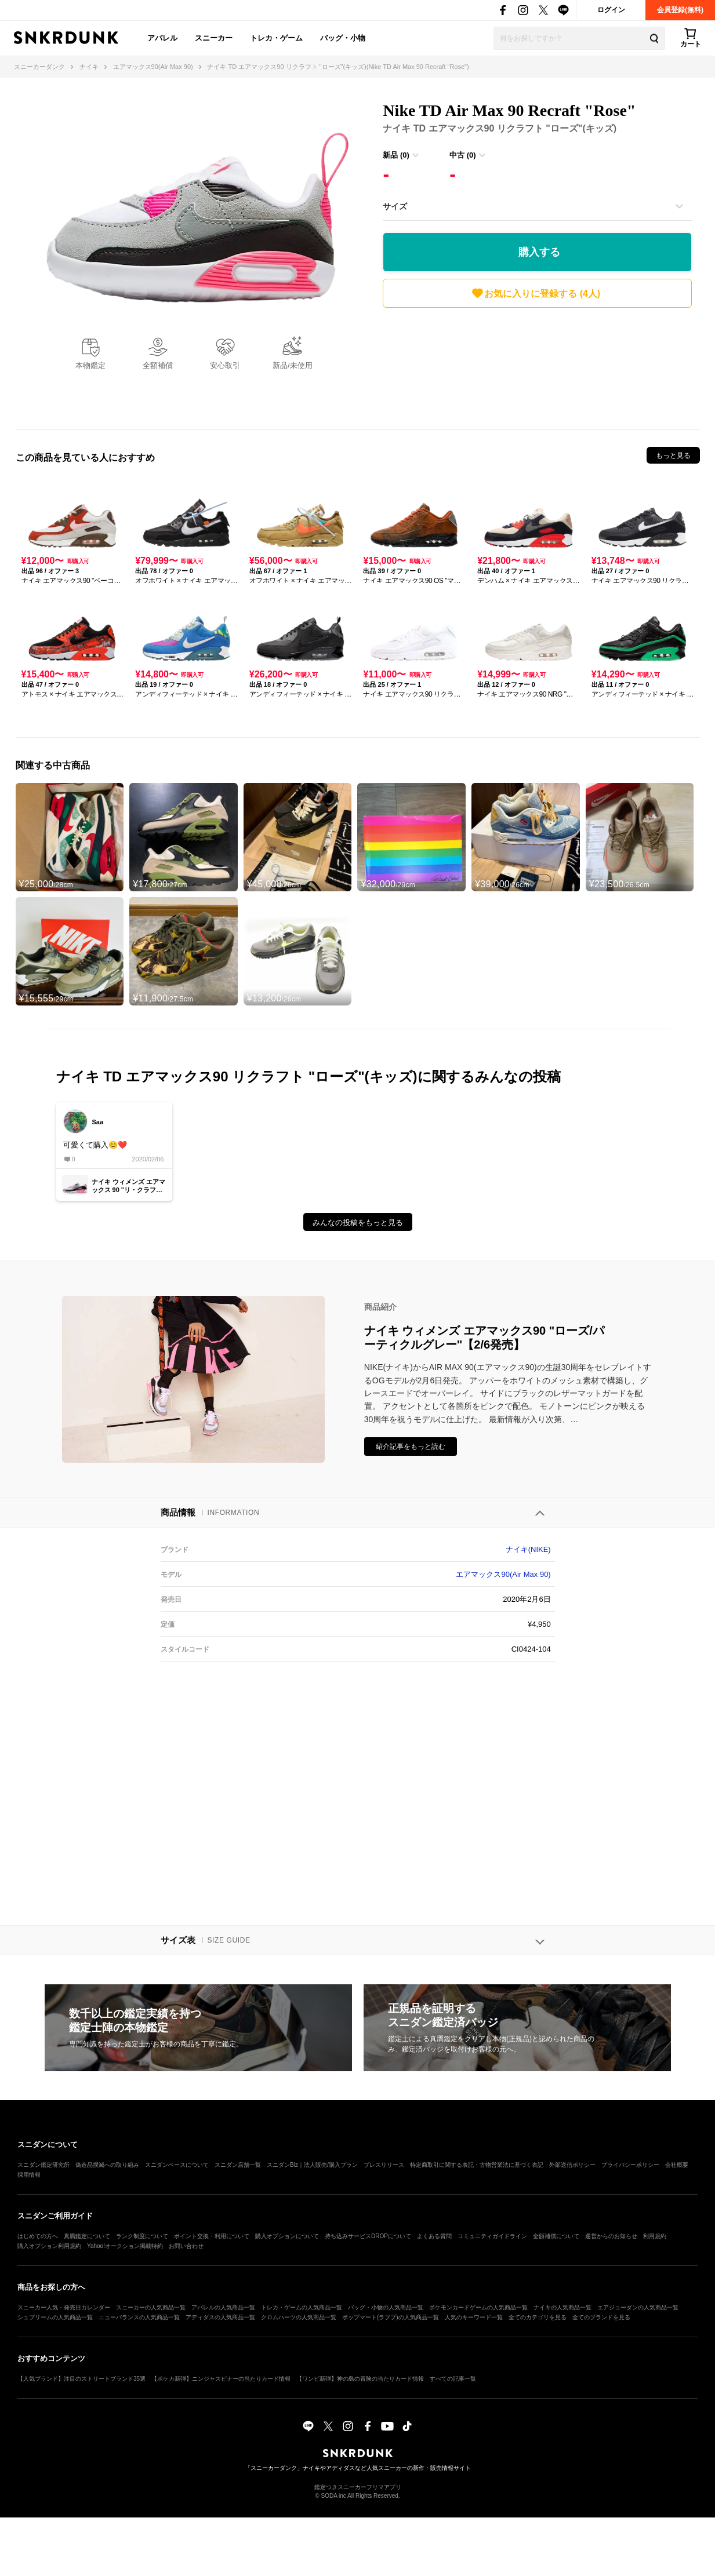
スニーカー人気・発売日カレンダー (63, 2307)
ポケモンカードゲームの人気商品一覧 (478, 2307)
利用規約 (654, 2236)
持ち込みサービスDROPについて (368, 2236)
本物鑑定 (90, 365)
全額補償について (556, 2236)
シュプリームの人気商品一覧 (55, 2317)
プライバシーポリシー (630, 2165)
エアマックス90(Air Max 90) (503, 1574)
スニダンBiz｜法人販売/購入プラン (312, 2165)
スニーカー (214, 38)
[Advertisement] (537, 366)
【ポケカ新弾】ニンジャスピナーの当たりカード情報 (221, 2378)
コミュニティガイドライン (492, 2236)
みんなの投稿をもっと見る (358, 1222)
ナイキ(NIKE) (528, 1549)
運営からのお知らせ (611, 2236)
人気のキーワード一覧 (474, 2317)
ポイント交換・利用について (211, 2236)
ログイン (611, 10)
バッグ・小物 (342, 38)
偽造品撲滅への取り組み (107, 2165)
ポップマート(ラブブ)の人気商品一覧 (390, 2317)
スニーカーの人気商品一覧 (151, 2307)
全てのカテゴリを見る (538, 2317)
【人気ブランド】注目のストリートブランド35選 (81, 2378)
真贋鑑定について (87, 2236)
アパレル (162, 38)
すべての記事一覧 (453, 2378)
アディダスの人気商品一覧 (220, 2317)
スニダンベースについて (177, 2165)
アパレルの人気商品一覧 (223, 2307)
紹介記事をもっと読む (410, 1446)
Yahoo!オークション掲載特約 (125, 2246)
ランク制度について (142, 2236)
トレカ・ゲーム (276, 38)
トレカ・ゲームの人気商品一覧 (301, 2307)
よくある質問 (434, 2236)
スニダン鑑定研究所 (43, 2165)
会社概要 (676, 2165)
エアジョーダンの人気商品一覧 (637, 2307)
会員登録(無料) (680, 10)
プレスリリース (384, 2165)
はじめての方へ (37, 2236)
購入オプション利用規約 (49, 2246)
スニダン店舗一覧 (238, 2165)
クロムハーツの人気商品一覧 (298, 2317)
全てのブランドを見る (601, 2317)
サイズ (395, 206)
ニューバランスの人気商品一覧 (139, 2317)
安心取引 (225, 365)
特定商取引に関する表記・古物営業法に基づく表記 (476, 2165)
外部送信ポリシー (572, 2165)
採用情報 (29, 2174)
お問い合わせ (186, 2246)
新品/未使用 (293, 365)
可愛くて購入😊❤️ (95, 1145)
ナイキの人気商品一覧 (562, 2307)
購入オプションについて (287, 2236)
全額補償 (158, 365)
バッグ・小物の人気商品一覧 (385, 2307)
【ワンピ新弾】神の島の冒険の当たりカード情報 (360, 2378)
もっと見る (673, 455)
